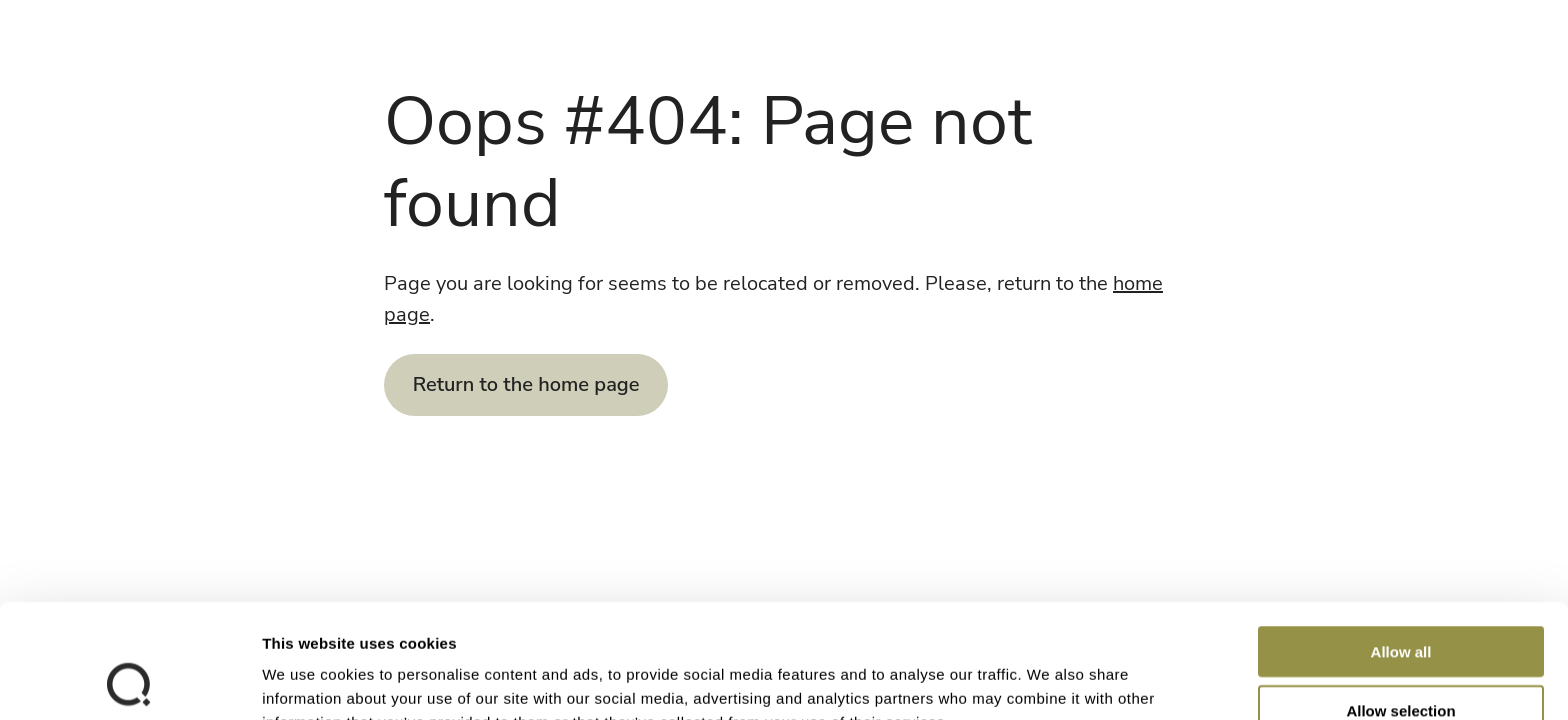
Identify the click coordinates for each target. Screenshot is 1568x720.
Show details (1049, 680)
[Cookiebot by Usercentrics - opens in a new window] (129, 681)
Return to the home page (526, 384)
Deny (1401, 661)
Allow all (1401, 544)
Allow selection (1400, 603)
